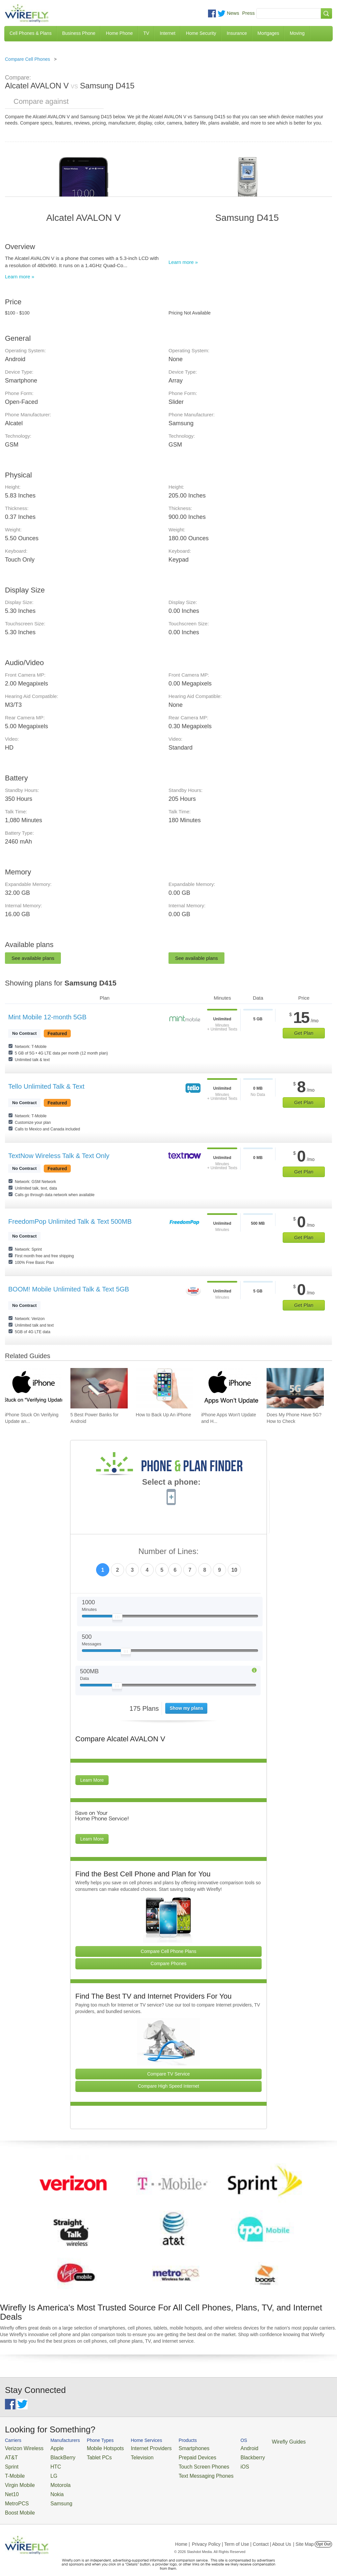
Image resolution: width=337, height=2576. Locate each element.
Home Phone (119, 33)
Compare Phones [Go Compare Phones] (169, 1963)
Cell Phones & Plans (31, 33)
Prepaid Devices (174, 2455)
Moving (297, 33)
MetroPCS (15, 2495)
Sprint (10, 2463)
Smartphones (171, 2447)
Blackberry (221, 2455)
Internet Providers (135, 2447)
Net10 (10, 2487)
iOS (214, 2463)
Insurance (237, 33)
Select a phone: (171, 1483)
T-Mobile (13, 2471)
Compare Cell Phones (27, 59)
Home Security (201, 33)
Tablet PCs (90, 2455)
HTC (48, 2463)
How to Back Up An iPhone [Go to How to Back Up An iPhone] (163, 1414)
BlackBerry (54, 2455)
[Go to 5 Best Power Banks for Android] (99, 1388)
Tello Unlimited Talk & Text (46, 1086)
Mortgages (268, 33)
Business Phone (78, 33)
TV (146, 33)
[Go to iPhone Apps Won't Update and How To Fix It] (229, 1388)
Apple (49, 2447)
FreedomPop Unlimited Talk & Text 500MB (70, 1221)
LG (46, 2471)
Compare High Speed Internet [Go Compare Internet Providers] (168, 2086)
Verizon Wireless (21, 2447)
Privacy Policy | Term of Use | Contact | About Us (241, 2534)
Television (127, 2455)
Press (248, 13)
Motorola (52, 2479)
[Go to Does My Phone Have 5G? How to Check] (295, 1388)
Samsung (53, 2495)
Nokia (49, 2487)
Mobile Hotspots (95, 2447)
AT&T (10, 2455)
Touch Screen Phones (179, 2463)
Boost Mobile (17, 2503)
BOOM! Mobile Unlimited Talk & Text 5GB (68, 1289)
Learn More (92, 1780)
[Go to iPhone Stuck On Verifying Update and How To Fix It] (33, 1388)
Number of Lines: (169, 1551)
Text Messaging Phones (181, 2471)
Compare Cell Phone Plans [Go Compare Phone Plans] (168, 1951)
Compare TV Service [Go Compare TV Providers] (168, 2074)
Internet (167, 33)
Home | (182, 2534)
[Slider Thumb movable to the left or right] (117, 1618)
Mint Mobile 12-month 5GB (47, 1017)
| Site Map (303, 2534)
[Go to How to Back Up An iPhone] (164, 1388)
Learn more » (19, 276)
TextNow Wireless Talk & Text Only (58, 1155)
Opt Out (323, 2534)
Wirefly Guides (253, 2441)
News (233, 13)
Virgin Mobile (17, 2479)
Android (218, 2447)
